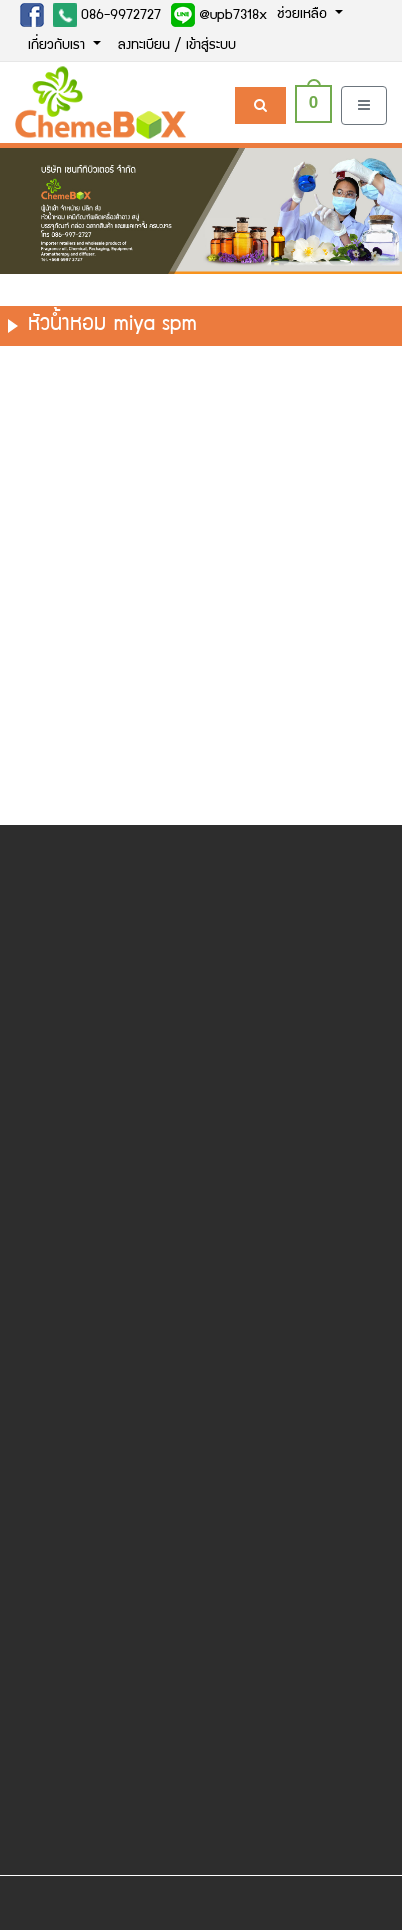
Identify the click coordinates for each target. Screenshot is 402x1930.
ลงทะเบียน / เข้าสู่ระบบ (177, 46)
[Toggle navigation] (364, 105)
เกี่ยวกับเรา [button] (58, 46)
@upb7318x (219, 15)
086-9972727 (107, 15)
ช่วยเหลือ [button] (304, 15)
